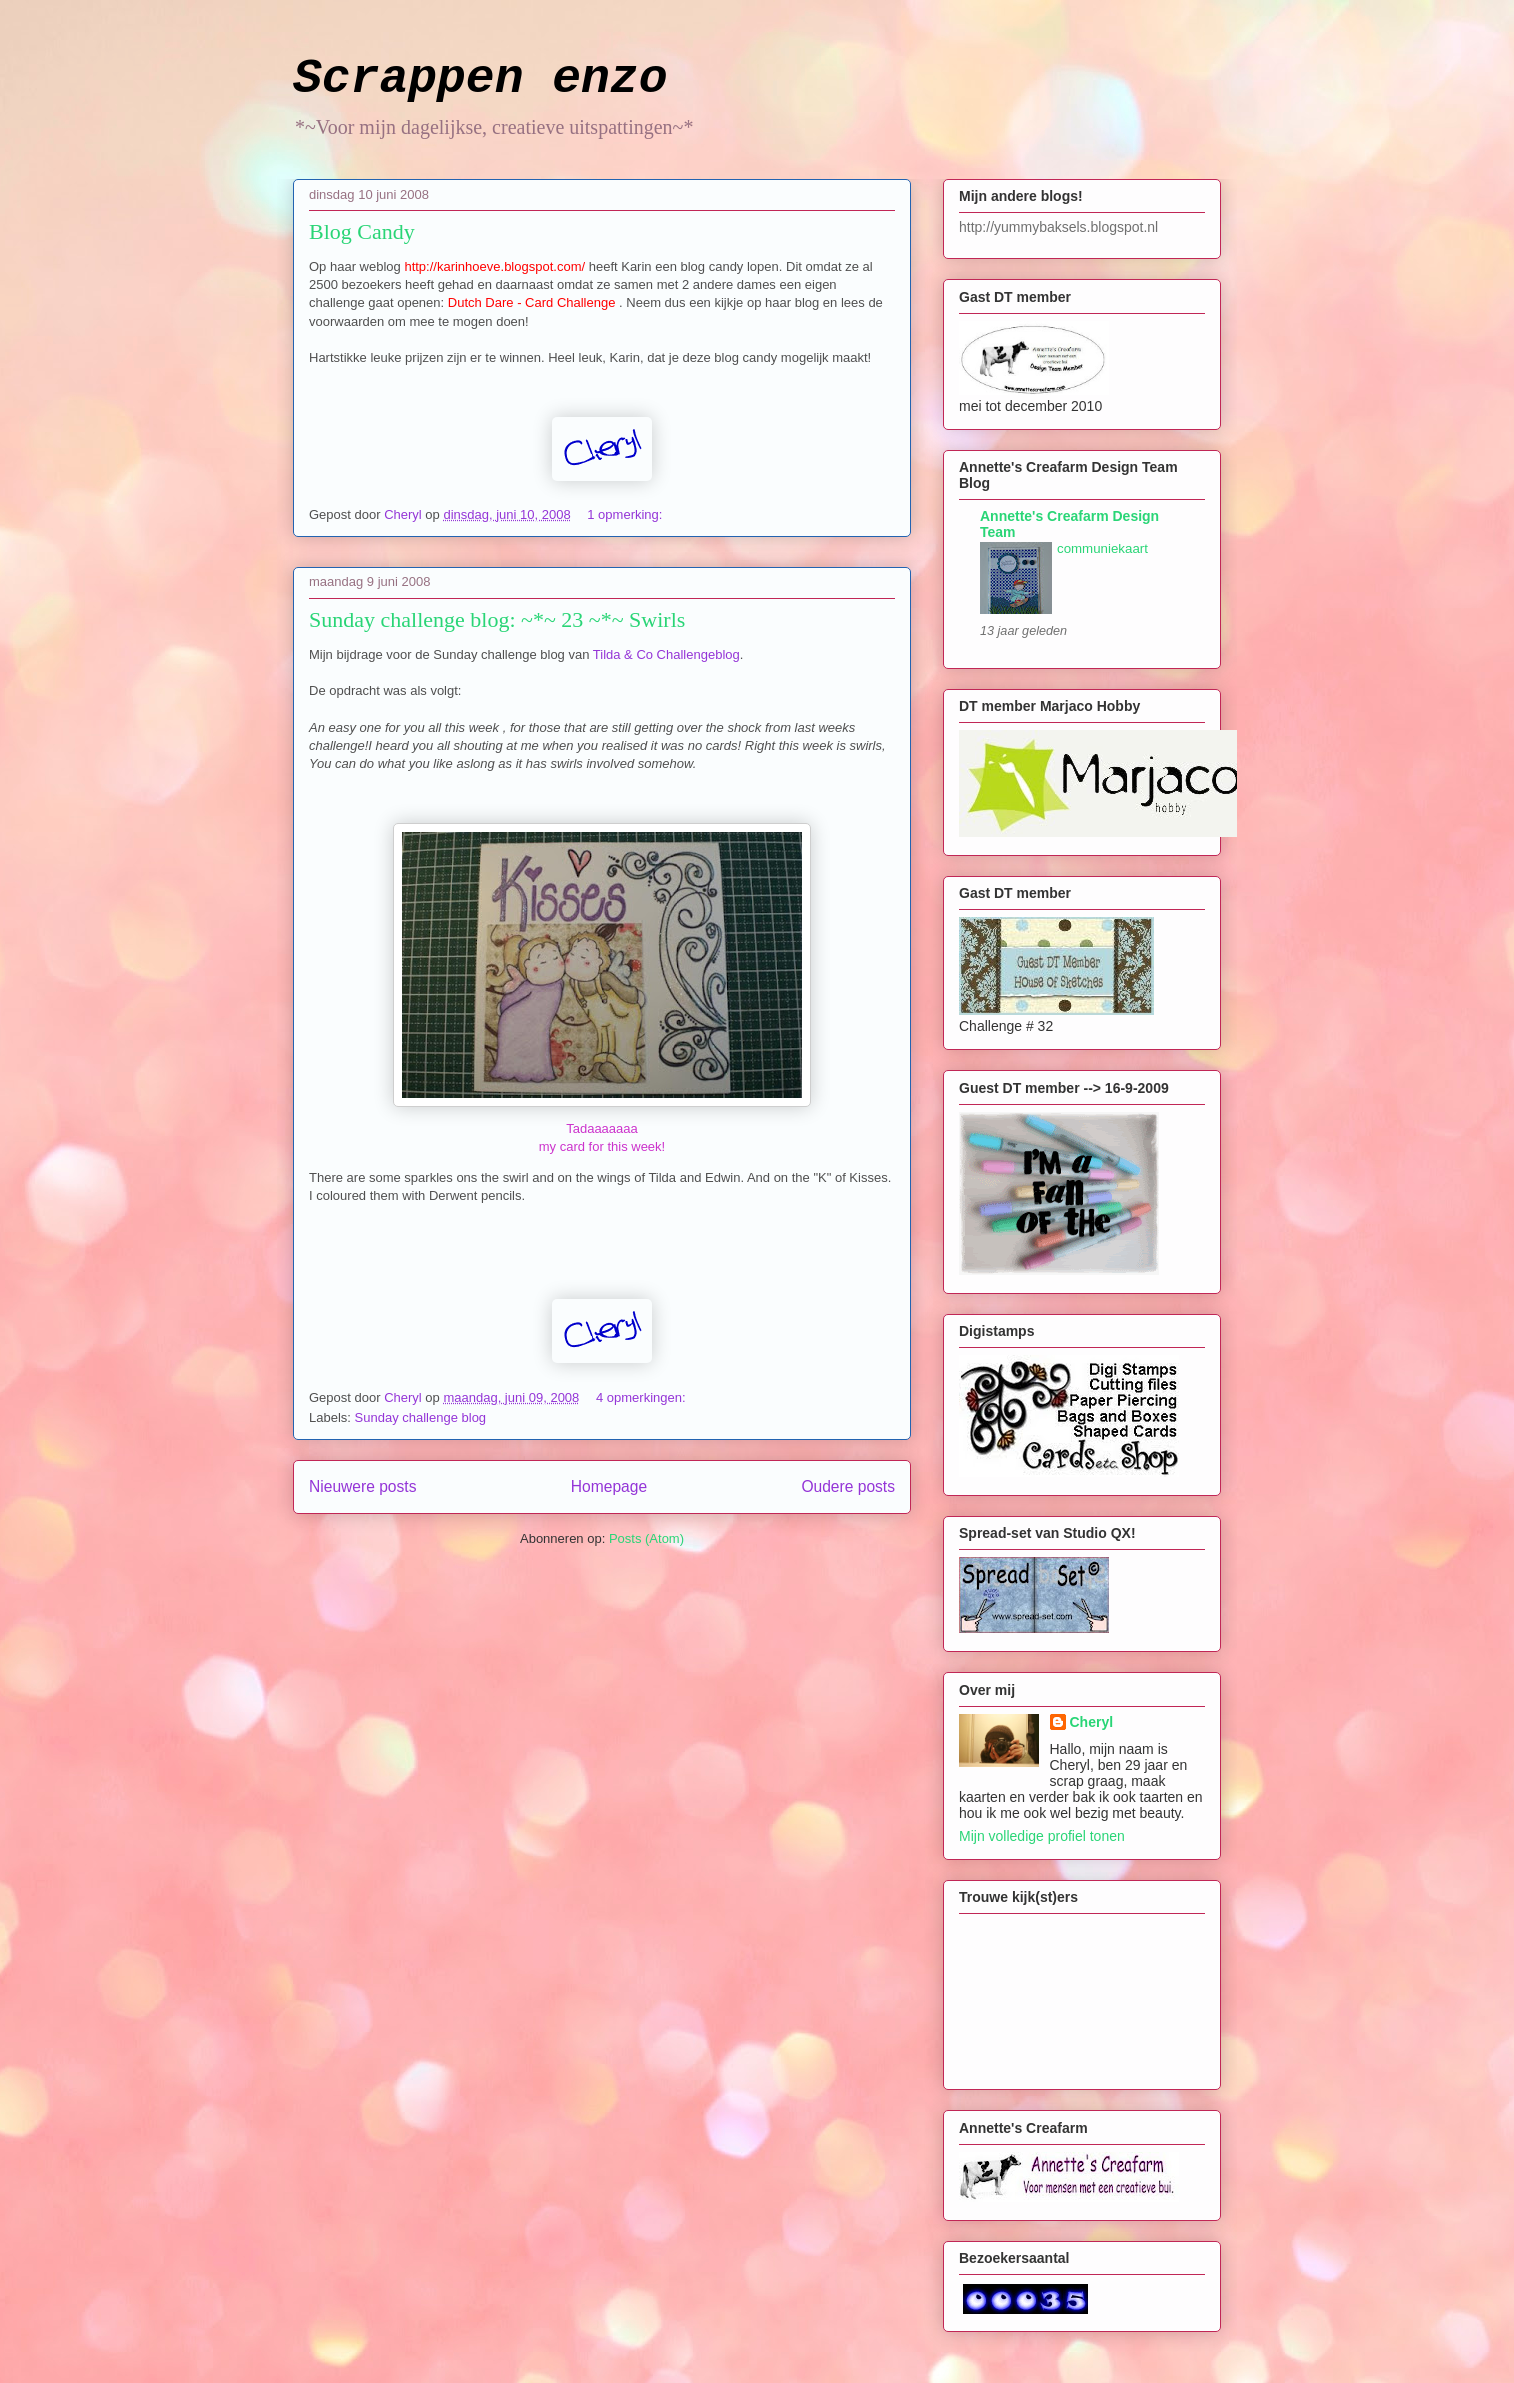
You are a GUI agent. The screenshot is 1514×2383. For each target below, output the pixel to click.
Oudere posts (848, 1486)
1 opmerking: (626, 514)
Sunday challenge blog (421, 1417)
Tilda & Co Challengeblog (666, 654)
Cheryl (1092, 1722)
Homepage (609, 1486)
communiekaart (1102, 548)
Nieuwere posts (362, 1486)
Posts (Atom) (646, 1538)
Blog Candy (362, 231)
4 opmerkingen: (642, 1397)
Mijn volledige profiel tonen (1042, 1836)
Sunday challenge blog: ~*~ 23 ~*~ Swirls (497, 619)
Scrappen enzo (480, 79)
